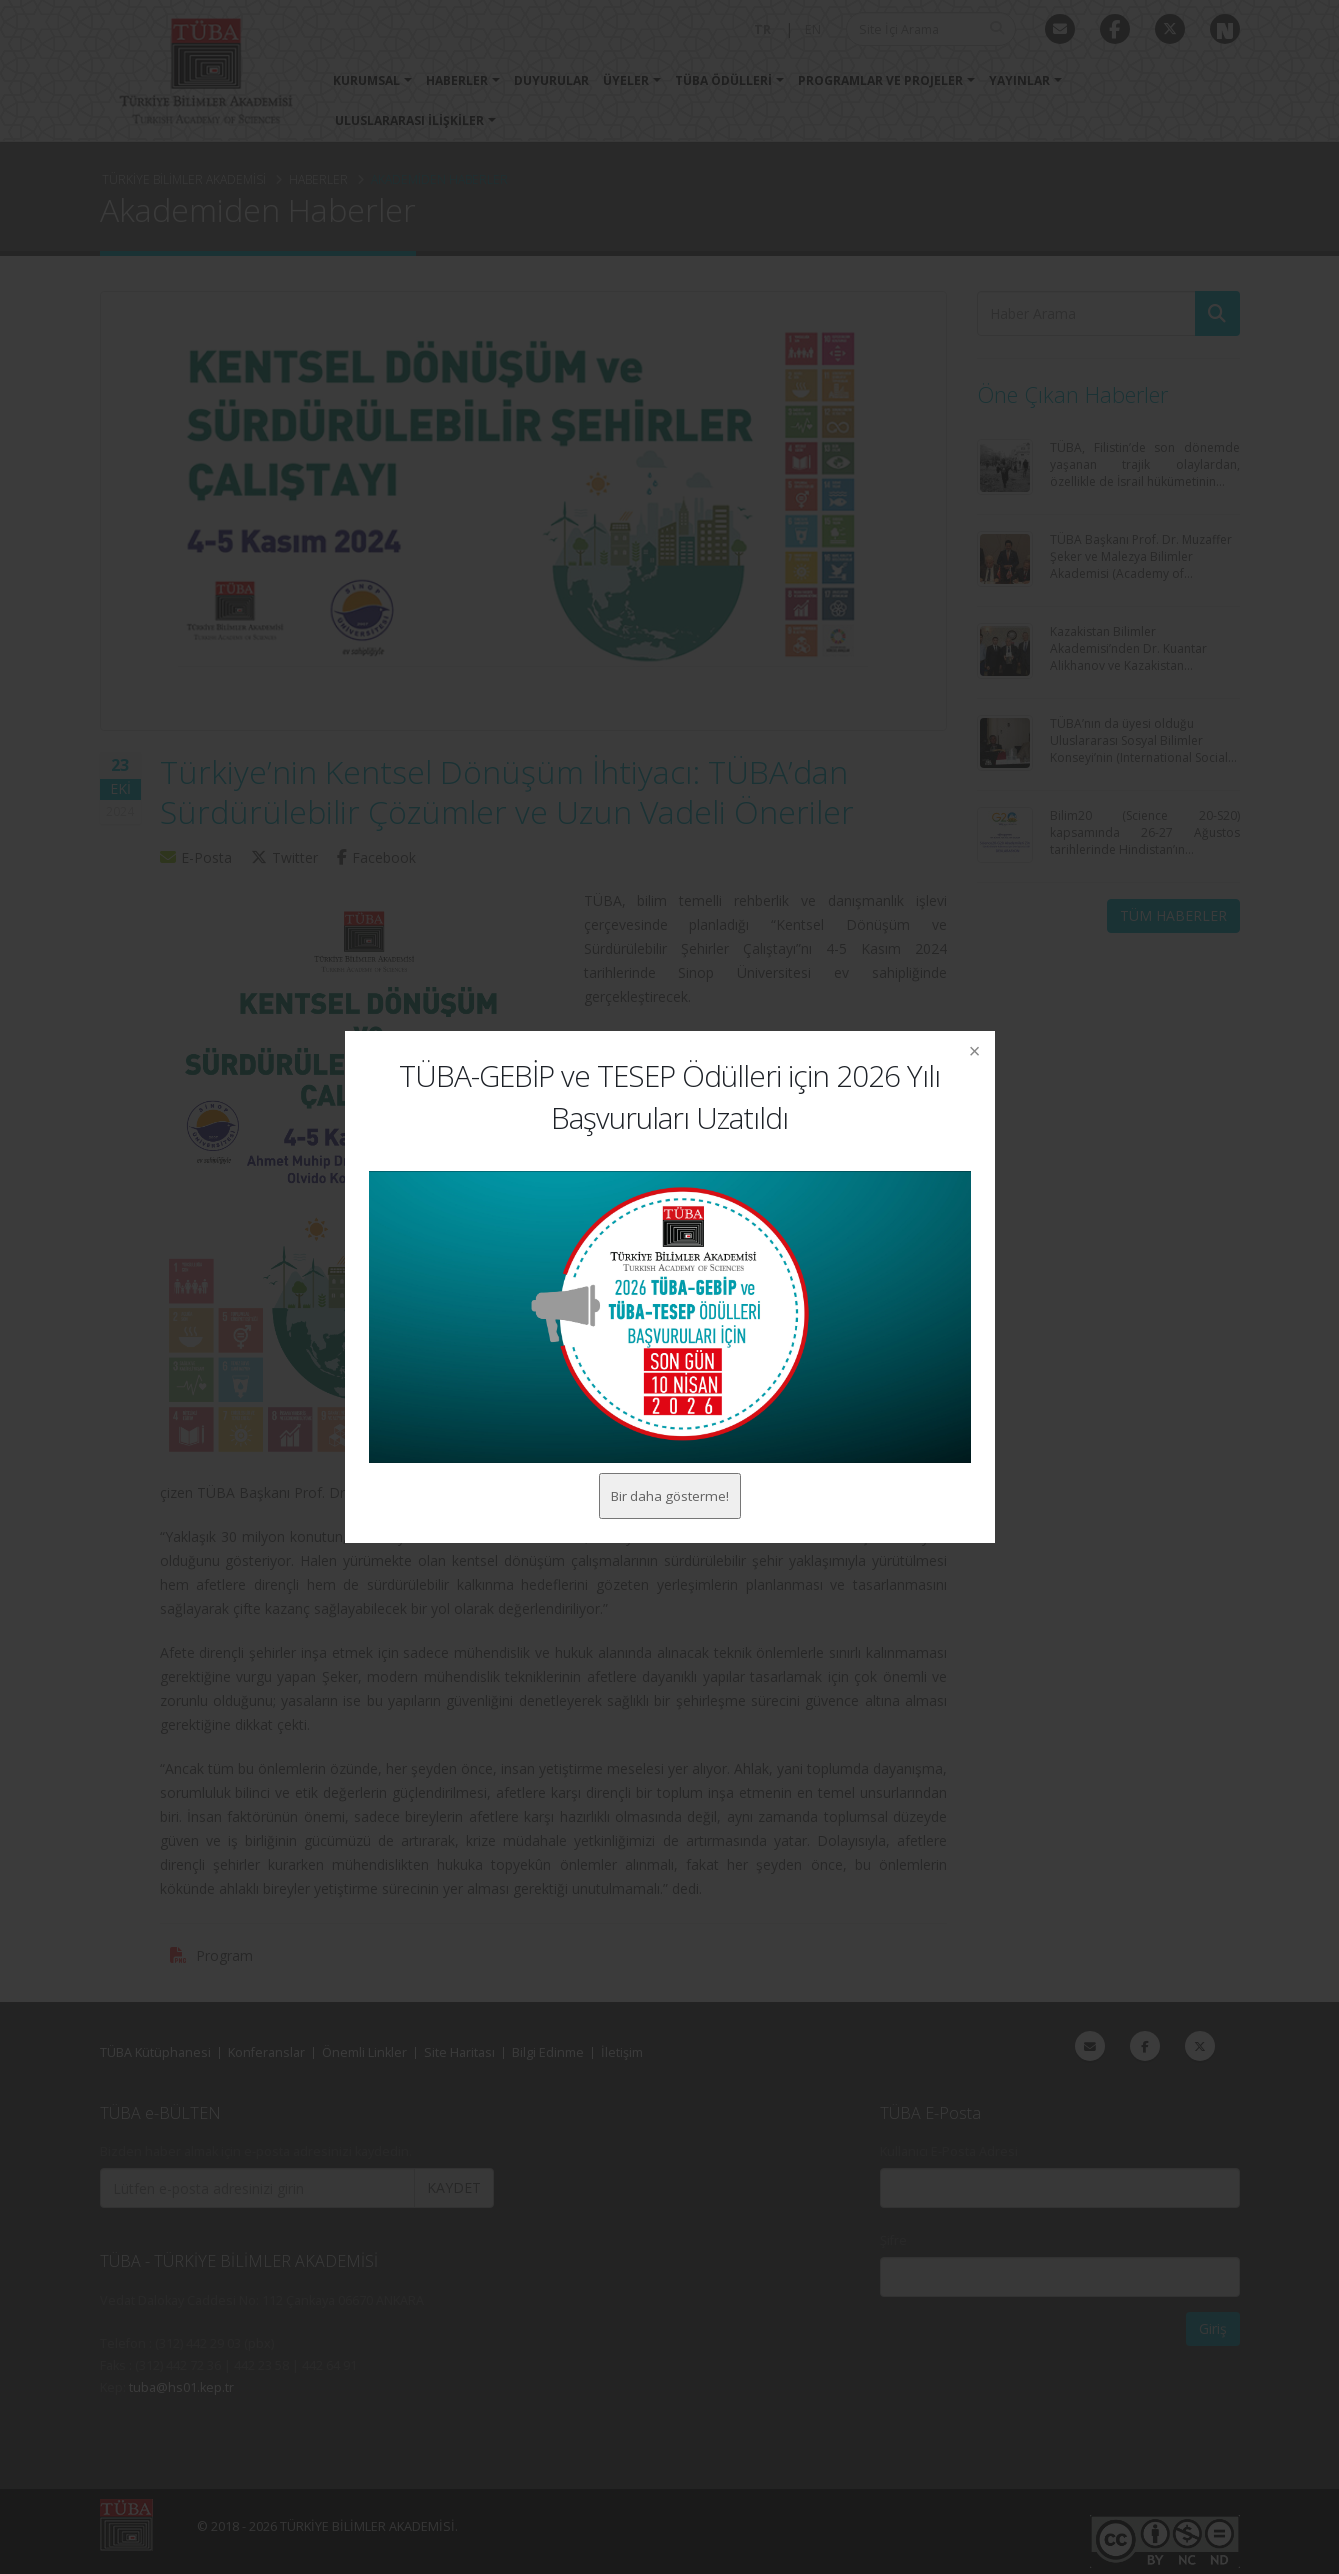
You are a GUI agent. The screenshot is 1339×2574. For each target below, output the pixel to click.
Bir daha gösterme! (670, 1495)
